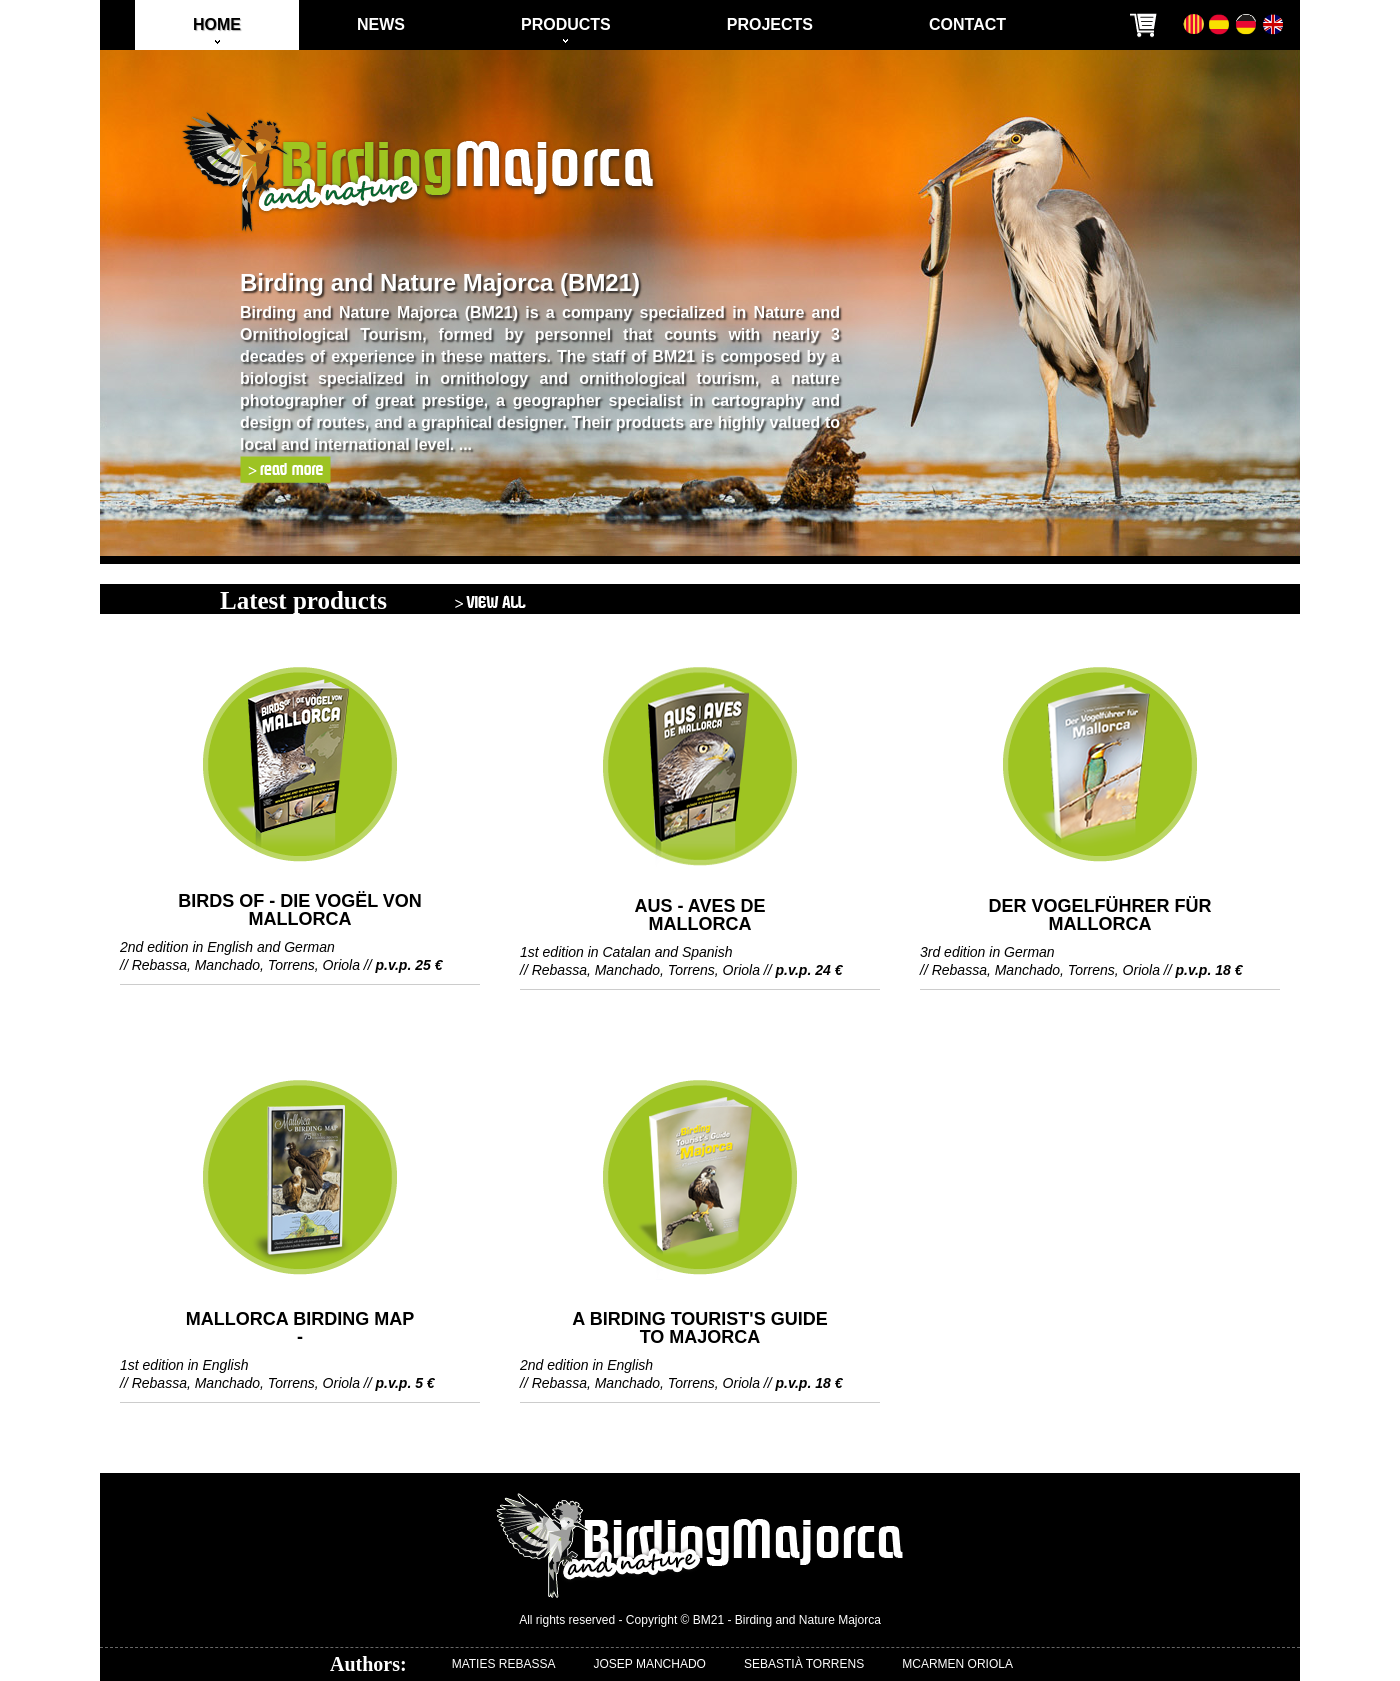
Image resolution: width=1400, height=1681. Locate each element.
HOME (217, 24)
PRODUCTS (566, 24)
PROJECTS (770, 24)
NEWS (381, 24)
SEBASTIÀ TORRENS (804, 1664)
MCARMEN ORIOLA (957, 1664)
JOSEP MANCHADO (649, 1664)
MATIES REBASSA (504, 1664)
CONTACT (967, 24)
